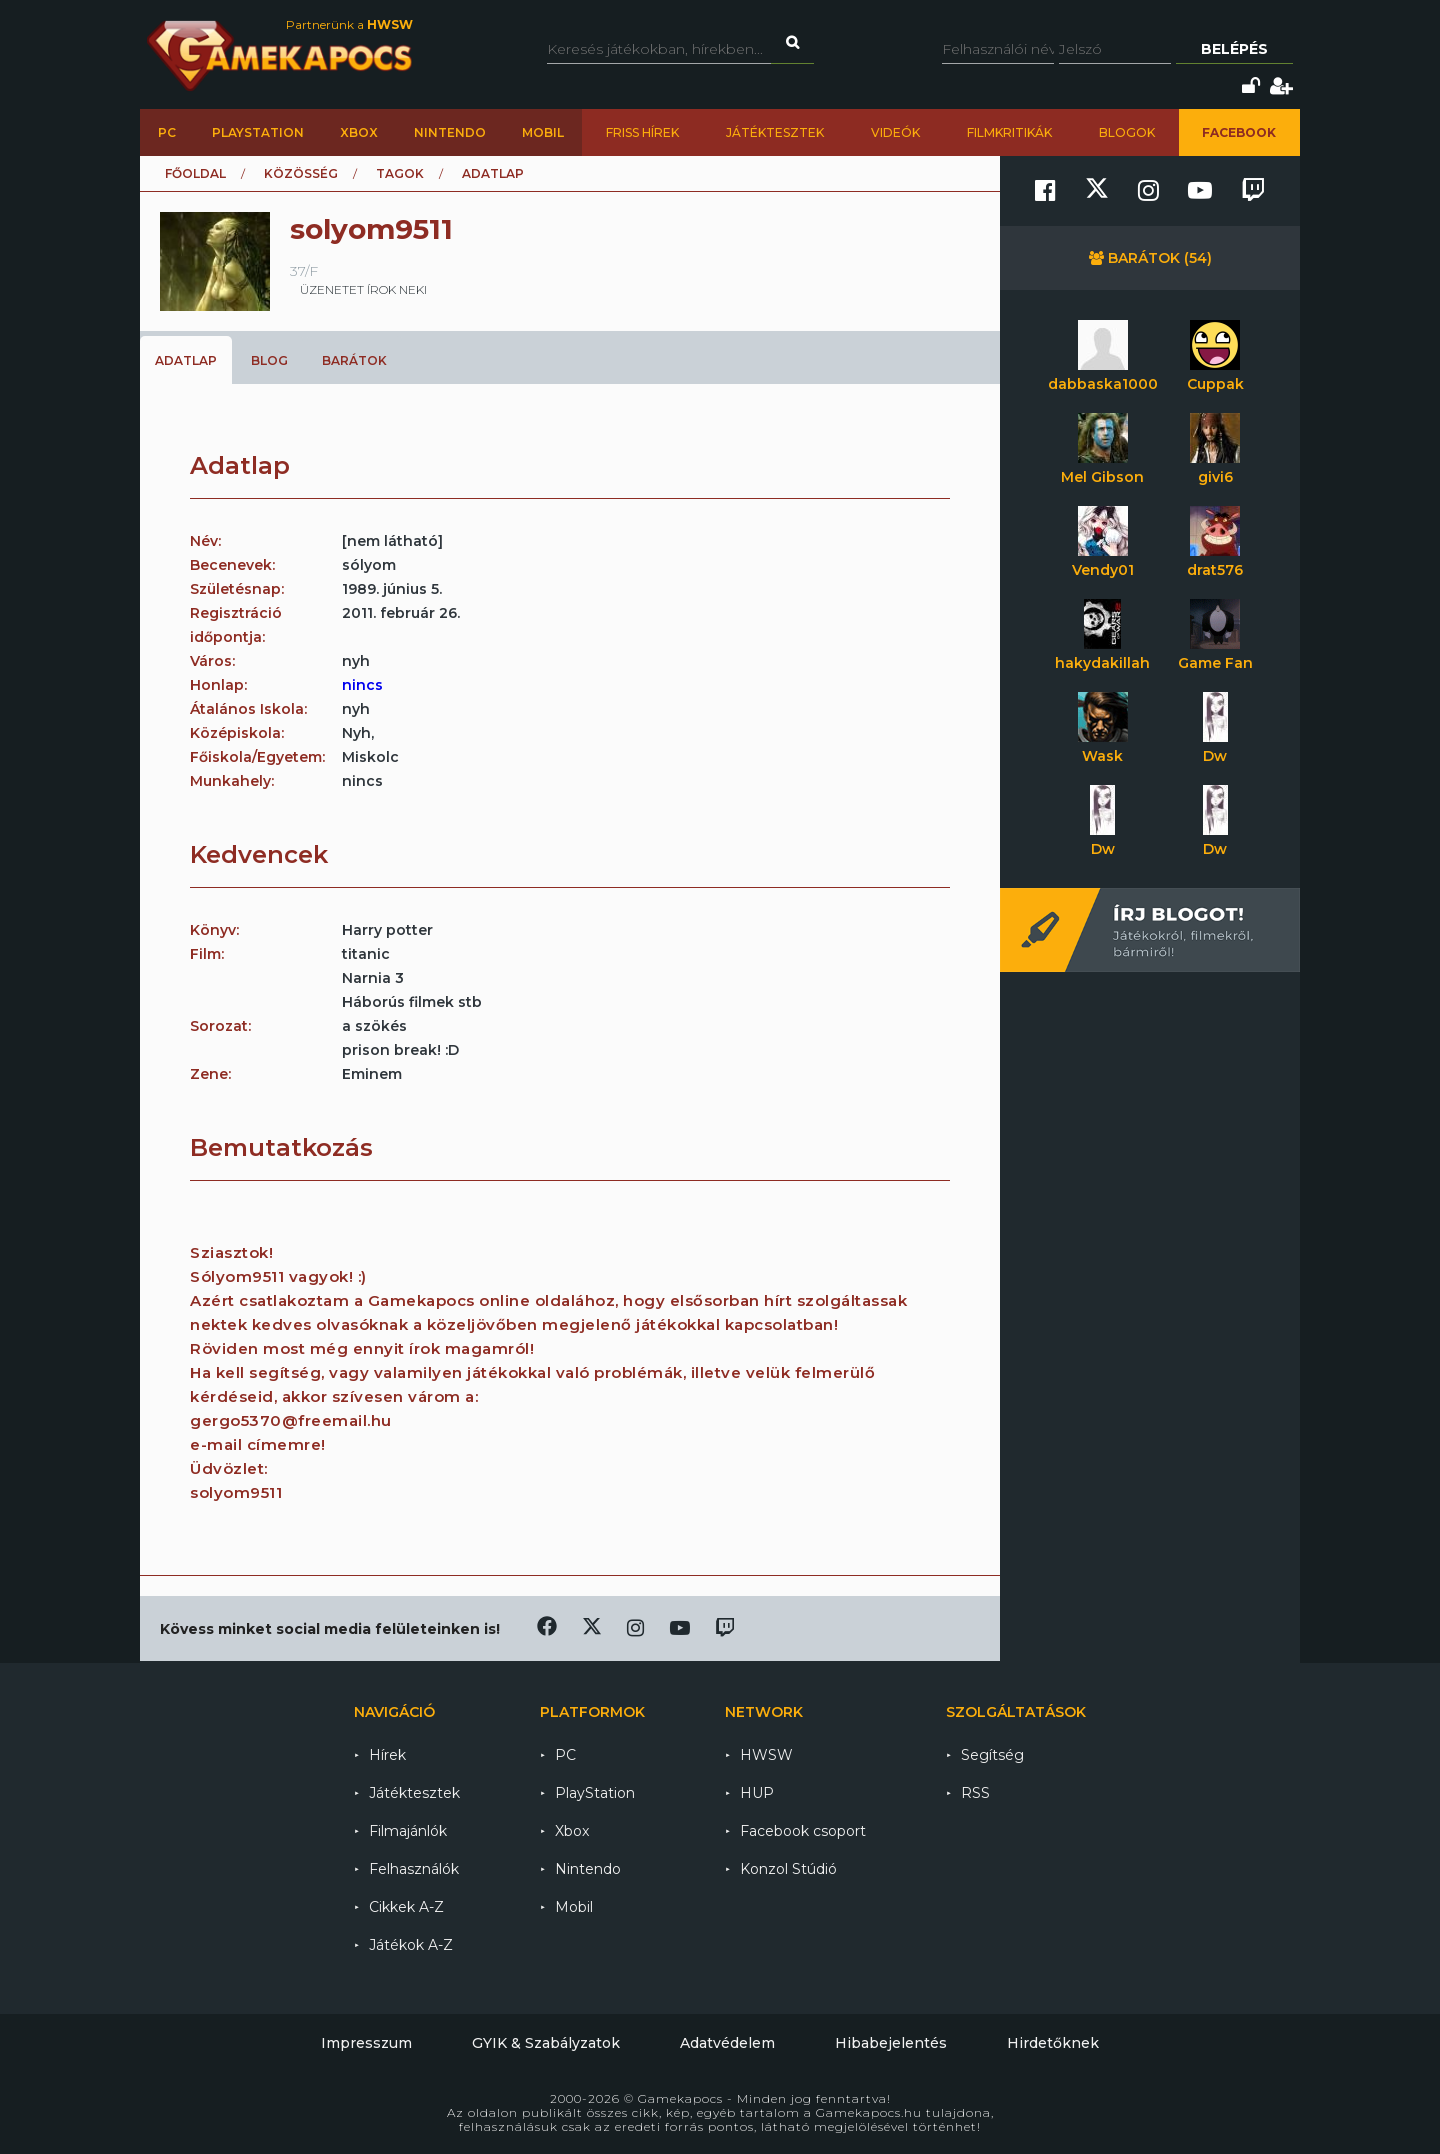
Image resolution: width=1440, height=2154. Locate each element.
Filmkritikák (1009, 132)
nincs (362, 685)
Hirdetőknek (1053, 2043)
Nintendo (450, 132)
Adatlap (186, 360)
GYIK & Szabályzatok (546, 2043)
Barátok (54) (1150, 258)
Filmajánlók (408, 1831)
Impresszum (366, 2043)
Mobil (543, 132)
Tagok (400, 173)
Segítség (992, 1755)
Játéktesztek (775, 132)
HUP (757, 1793)
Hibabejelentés (891, 2043)
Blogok (1127, 132)
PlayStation (258, 132)
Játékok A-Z (411, 1945)
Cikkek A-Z (406, 1907)
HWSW (766, 1755)
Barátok (354, 360)
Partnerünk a (349, 24)
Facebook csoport (803, 1831)
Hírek (387, 1755)
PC (167, 132)
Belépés (1234, 49)
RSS (975, 1793)
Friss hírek (642, 132)
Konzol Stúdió (788, 1869)
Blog (269, 360)
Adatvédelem (727, 2043)
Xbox (359, 132)
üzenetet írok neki (363, 289)
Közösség (301, 173)
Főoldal (195, 173)
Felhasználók (414, 1869)
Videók (895, 132)
